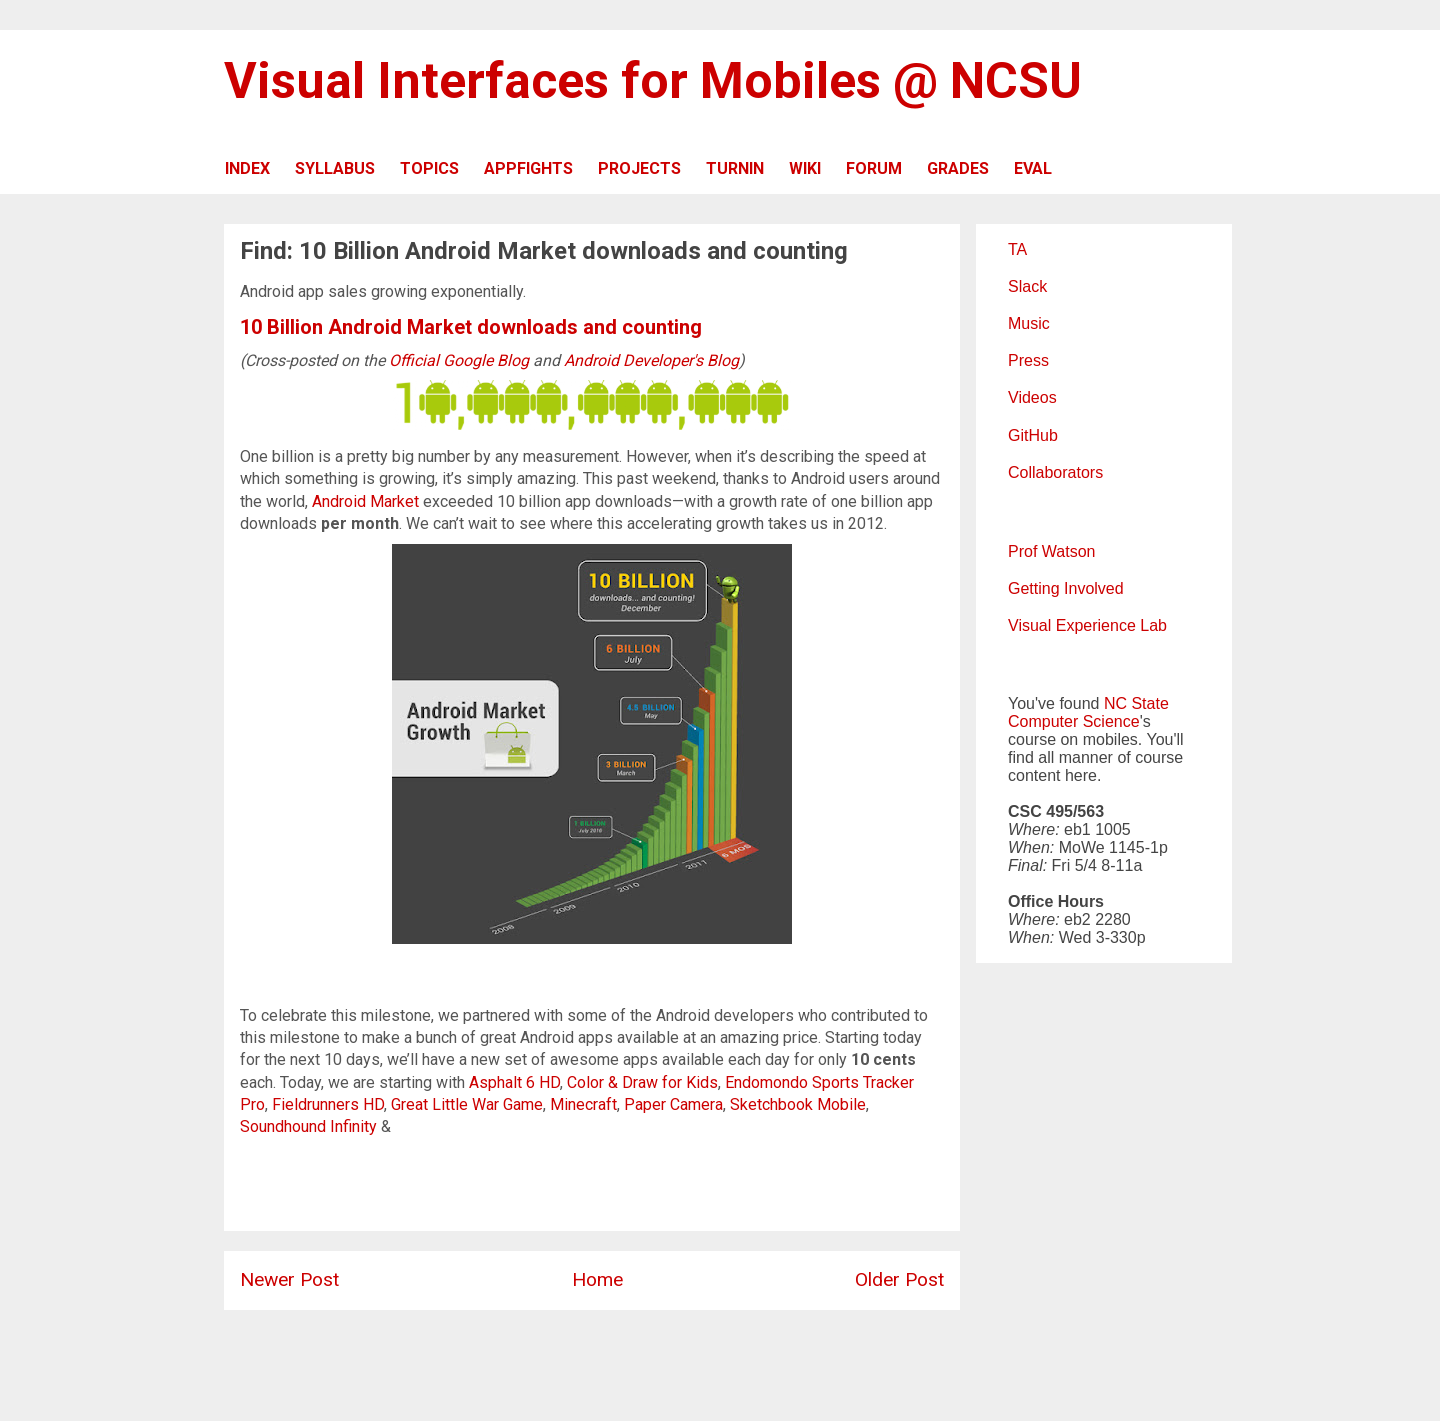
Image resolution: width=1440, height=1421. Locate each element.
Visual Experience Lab (1087, 625)
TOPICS (429, 168)
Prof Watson (1051, 551)
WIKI (805, 168)
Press (1028, 360)
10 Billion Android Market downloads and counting (471, 327)
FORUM (874, 168)
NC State (1136, 703)
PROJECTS (639, 168)
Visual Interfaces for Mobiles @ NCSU (653, 81)
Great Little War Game (467, 1104)
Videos (1032, 397)
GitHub (1033, 435)
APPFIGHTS (528, 168)
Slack (1027, 286)
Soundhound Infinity (308, 1126)
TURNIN (735, 168)
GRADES (958, 168)
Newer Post (289, 1279)
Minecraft (583, 1104)
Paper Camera (673, 1104)
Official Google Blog (459, 360)
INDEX (247, 168)
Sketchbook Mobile (798, 1104)
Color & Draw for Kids (642, 1082)
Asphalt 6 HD (514, 1082)
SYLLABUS (335, 168)
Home (597, 1279)
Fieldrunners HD (328, 1104)
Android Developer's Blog (651, 360)
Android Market (365, 501)
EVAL (1033, 168)
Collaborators (1055, 472)
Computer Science (1074, 721)
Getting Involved (1066, 588)
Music (1029, 323)
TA (1017, 249)
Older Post (899, 1279)
